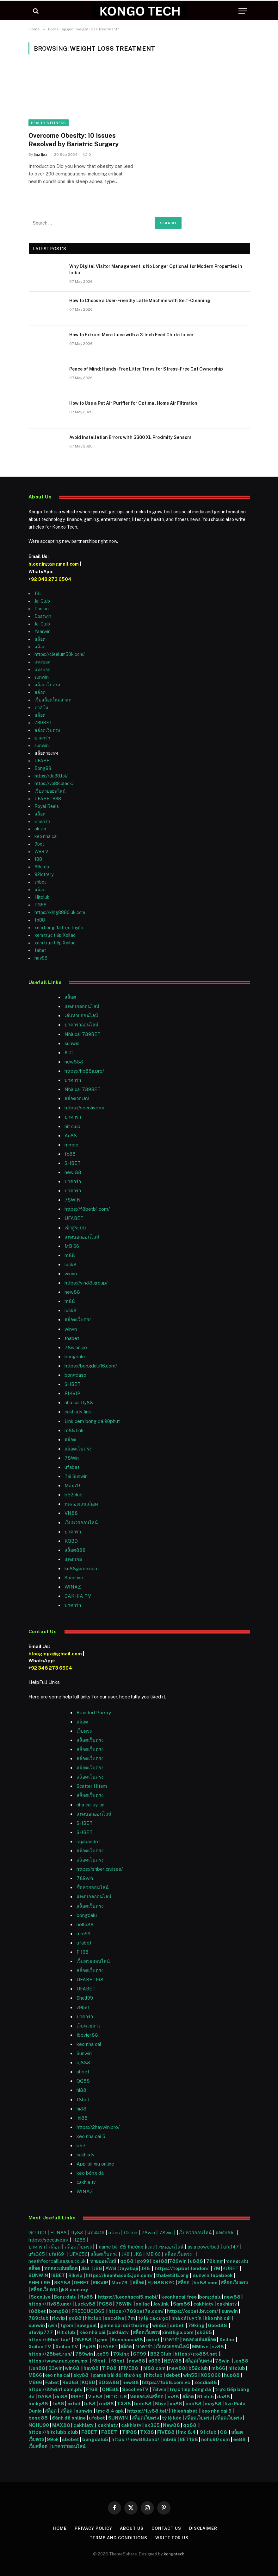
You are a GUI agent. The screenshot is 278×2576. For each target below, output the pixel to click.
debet (177, 2325)
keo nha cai (57, 2375)
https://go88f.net (196, 2354)
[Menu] (242, 11)
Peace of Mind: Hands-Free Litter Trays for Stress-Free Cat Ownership (146, 368)
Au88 (71, 1135)
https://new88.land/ (135, 2439)
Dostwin (42, 616)
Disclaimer (203, 2528)
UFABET (43, 760)
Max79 (72, 1485)
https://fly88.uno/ (49, 2303)
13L (38, 593)
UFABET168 (90, 1979)
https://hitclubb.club (53, 2432)
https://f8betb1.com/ (87, 1209)
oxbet (153, 2339)
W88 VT (43, 851)
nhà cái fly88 (79, 1402)
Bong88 (42, 768)
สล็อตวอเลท (77, 1098)
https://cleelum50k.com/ (59, 654)
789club (38, 2318)
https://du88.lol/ (51, 775)
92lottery (43, 874)
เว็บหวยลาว (88, 2025)
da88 (223, 2396)
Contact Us (166, 2528)
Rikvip (75, 2275)
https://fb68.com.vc (166, 2382)
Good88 (217, 2325)
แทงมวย (95, 2232)
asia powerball (203, 2246)
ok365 (204, 2332)
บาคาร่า (42, 737)
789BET (43, 722)
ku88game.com (82, 1568)
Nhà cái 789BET (83, 1034)
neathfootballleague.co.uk (57, 2261)
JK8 (126, 2254)
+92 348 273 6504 (49, 579)
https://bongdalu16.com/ (91, 1365)
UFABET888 (47, 798)
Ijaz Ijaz (40, 154)
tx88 (58, 2403)
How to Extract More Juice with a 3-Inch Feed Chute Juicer (131, 334)
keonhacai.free (179, 2297)
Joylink (161, 2303)
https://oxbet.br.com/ (192, 2311)
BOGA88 (108, 2382)
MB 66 (72, 1246)
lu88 (90, 2403)
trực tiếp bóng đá (190, 2389)
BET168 (189, 2439)
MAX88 (61, 2425)
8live (160, 2403)
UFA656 (78, 2254)
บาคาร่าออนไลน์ (81, 1024)
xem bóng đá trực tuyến (58, 927)
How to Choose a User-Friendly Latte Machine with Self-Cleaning (139, 300)
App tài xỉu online (95, 2164)
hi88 (81, 2090)
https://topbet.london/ (182, 2268)
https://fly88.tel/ (148, 2411)
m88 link (74, 1430)
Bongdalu (65, 2297)
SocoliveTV (135, 2389)
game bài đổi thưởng (122, 2246)
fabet (40, 950)
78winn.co (76, 1347)
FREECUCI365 (87, 2311)
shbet (40, 882)
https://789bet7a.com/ (136, 2311)
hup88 (232, 2375)
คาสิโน (41, 707)
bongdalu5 (95, 2439)
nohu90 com (215, 2439)
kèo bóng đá (90, 2173)
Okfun (130, 2232)
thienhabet (184, 2411)
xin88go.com (178, 2332)
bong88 (58, 2311)
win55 (159, 2325)
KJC (69, 1052)
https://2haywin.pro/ (98, 2127)
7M (216, 2268)
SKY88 (62, 2282)
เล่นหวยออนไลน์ (81, 1015)
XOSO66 (211, 2375)
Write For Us (171, 2537)
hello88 (85, 1924)
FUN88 (58, 2232)
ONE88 (82, 2339)
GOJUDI (37, 2232)
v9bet (83, 2007)
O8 (223, 2432)
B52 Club (160, 2354)
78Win (72, 1458)
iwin (52, 2325)
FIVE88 (130, 2368)
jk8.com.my (74, 2289)
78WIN (73, 1199)
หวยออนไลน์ (103, 2261)
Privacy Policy (93, 2528)
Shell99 (85, 1998)
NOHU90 (39, 2425)
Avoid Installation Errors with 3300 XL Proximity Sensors (130, 437)
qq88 (126, 2261)
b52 (81, 2145)
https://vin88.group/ (86, 1282)
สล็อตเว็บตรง (47, 684)
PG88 (40, 904)
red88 (106, 2403)
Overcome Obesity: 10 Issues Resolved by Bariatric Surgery (73, 140)
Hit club (66, 2332)
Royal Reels (46, 806)
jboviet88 (87, 2035)
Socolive (41, 2297)
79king (214, 2261)
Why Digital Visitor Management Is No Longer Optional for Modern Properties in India (155, 269)
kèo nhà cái (46, 836)
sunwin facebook (213, 2275)
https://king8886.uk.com (59, 912)
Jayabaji (129, 2268)
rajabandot (88, 1841)
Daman (41, 608)
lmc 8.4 (187, 2432)
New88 (171, 2425)
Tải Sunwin (76, 1476)
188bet (37, 2311)
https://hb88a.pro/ (84, 1071)
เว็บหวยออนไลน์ (50, 791)
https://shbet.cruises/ (100, 1869)
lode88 (142, 2403)
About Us (131, 2528)
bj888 (83, 2062)
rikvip (58, 2318)
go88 (75, 2318)
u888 (197, 2261)
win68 (72, 2368)
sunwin (41, 677)
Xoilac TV (39, 2346)
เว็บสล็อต (37, 2446)
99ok (53, 2439)
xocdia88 (205, 2382)
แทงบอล (42, 661)
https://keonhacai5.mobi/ (128, 2297)
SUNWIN (38, 2275)
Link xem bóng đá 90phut (92, 1421)
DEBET (82, 2282)
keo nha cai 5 (91, 2136)
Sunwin (84, 2053)
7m (131, 2318)
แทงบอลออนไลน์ (82, 1006)
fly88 (77, 2232)
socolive (114, 2318)
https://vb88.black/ (54, 783)
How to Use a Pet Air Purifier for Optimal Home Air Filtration (133, 403)
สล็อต (40, 639)
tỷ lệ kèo (172, 2418)
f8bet (83, 2099)
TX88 (124, 2403)
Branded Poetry (94, 1712)
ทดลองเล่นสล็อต (81, 1504)
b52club (74, 1494)
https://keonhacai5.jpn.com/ (119, 2275)
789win (85, 1878)
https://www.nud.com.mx (58, 2360)
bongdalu (75, 1356)
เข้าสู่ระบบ (75, 1227)
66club (41, 866)
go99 (143, 2261)
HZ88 (79, 2240)
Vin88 (95, 2396)
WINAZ (73, 1586)
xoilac (143, 2303)
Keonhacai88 (127, 2339)
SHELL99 (39, 2282)
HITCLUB (116, 2396)
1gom (66, 2325)
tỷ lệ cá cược (153, 2318)
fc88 (70, 1154)
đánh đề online (68, 2418)
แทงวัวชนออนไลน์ (165, 2246)
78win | (168, 2232)
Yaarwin (42, 631)
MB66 (35, 2375)
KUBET (230, 2268)
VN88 (71, 1513)
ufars (114, 2232)
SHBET (73, 1163)
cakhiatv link (78, 1411)
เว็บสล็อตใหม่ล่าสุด (52, 699)
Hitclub (42, 897)
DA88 (45, 2396)
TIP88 (110, 2368)
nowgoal (87, 2325)
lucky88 (39, 2403)
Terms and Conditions (118, 2537)
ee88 (239, 2439)
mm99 (83, 1933)
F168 (92, 2389)
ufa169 (57, 2254)
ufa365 (37, 2254)
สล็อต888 (75, 1550)
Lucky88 (85, 2303)
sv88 (218, 2346)
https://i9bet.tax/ (49, 2339)
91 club (206, 2396)
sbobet (70, 2439)
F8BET (89, 2432)
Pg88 (89, 2346)
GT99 (139, 2354)
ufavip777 (40, 2332)
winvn (71, 1273)
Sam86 (181, 2303)
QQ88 (83, 2081)
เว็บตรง (84, 1731)
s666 (155, 2360)
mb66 (218, 2368)
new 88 (73, 1172)
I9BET (58, 2275)
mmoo (71, 1144)
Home (60, 2528)
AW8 (111, 2268)
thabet (72, 1338)
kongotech (174, 2554)
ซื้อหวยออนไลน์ (92, 1887)
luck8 (71, 1264)
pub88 (193, 2403)
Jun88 (241, 2360)
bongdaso (75, 1375)
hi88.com (154, 2368)
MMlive (200, 2346)
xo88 (176, 2403)
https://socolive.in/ (84, 1107)
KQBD (71, 1541)
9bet (39, 844)
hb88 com (206, 2282)
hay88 (40, 958)
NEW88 (173, 2360)
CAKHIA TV (78, 1596)
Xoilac (227, 2339)
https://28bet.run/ (50, 2354)
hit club (72, 1126)
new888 (74, 1061)
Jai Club (42, 601)
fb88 (39, 920)
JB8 (85, 2268)
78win (148, 2232)
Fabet (52, 2382)
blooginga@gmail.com (53, 564)
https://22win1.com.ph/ (55, 2389)
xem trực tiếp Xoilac (55, 935)
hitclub (93, 2318)
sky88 (81, 2375)
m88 (70, 1255)
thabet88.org (172, 2275)
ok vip (40, 828)
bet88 (160, 2261)
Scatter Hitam (92, 1786)
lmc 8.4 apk (110, 2411)
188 (38, 859)
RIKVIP (72, 1393)
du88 (62, 2396)
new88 (72, 1292)
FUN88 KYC (161, 2282)
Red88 (70, 2382)
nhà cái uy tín (186, 2318)
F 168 (83, 1952)
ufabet (72, 1467)
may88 (213, 2403)
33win (55, 2368)
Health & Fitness (48, 123)
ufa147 (231, 2246)
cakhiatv (86, 2154)
